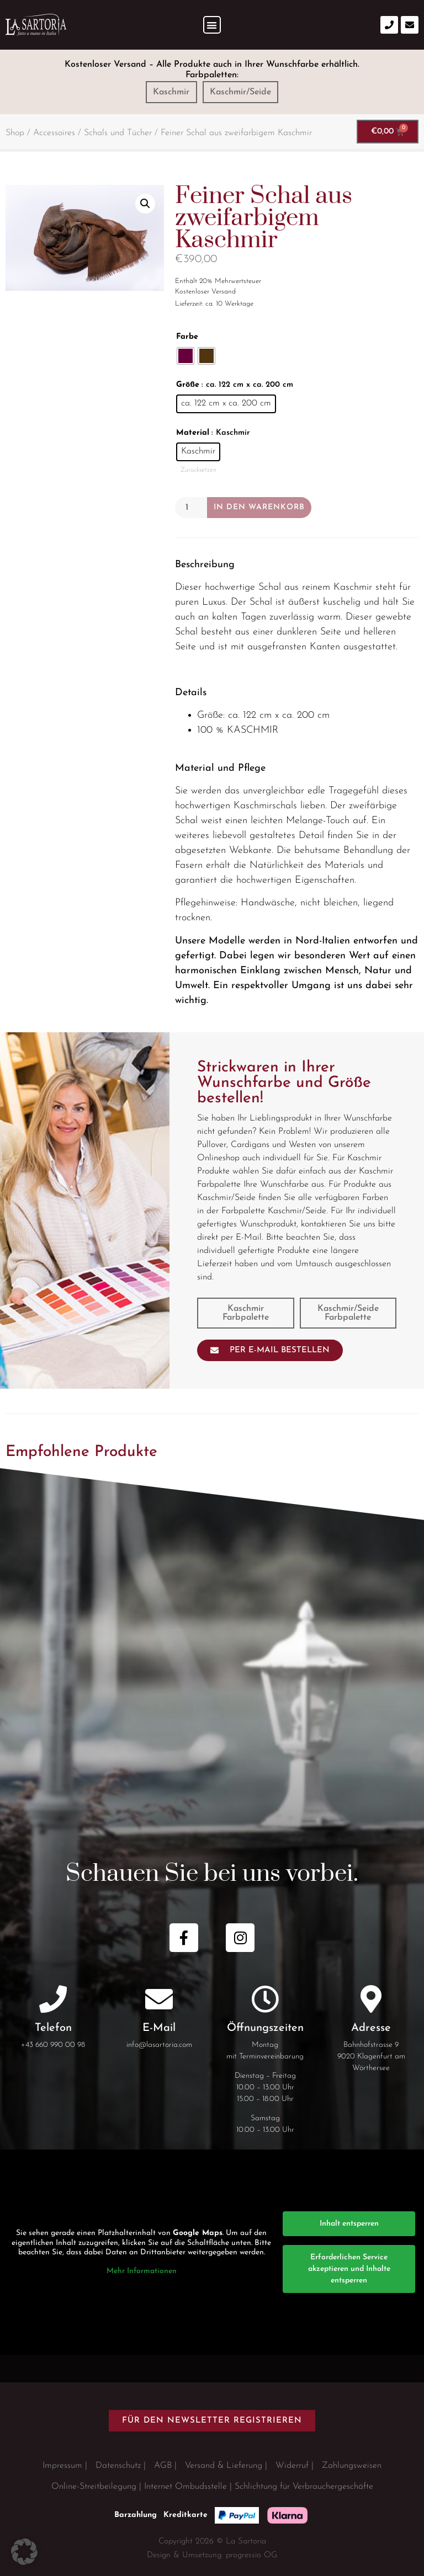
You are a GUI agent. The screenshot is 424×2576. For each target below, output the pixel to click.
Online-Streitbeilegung (93, 2486)
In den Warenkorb (259, 507)
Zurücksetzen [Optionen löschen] (198, 470)
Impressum (62, 2465)
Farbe (187, 337)
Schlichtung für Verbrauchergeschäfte (304, 2486)
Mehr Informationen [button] (142, 2270)
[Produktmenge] (191, 507)
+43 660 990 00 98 (53, 2045)
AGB (163, 2465)
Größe (187, 385)
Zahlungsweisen (351, 2465)
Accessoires (54, 133)
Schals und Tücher (118, 133)
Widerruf (292, 2465)
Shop (15, 133)
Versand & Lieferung (223, 2465)
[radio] (185, 356)
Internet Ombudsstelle (185, 2486)
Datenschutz (118, 2465)
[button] (212, 25)
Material (192, 433)
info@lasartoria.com (159, 2045)
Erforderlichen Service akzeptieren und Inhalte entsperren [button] (349, 2269)
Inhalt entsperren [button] (349, 2224)
